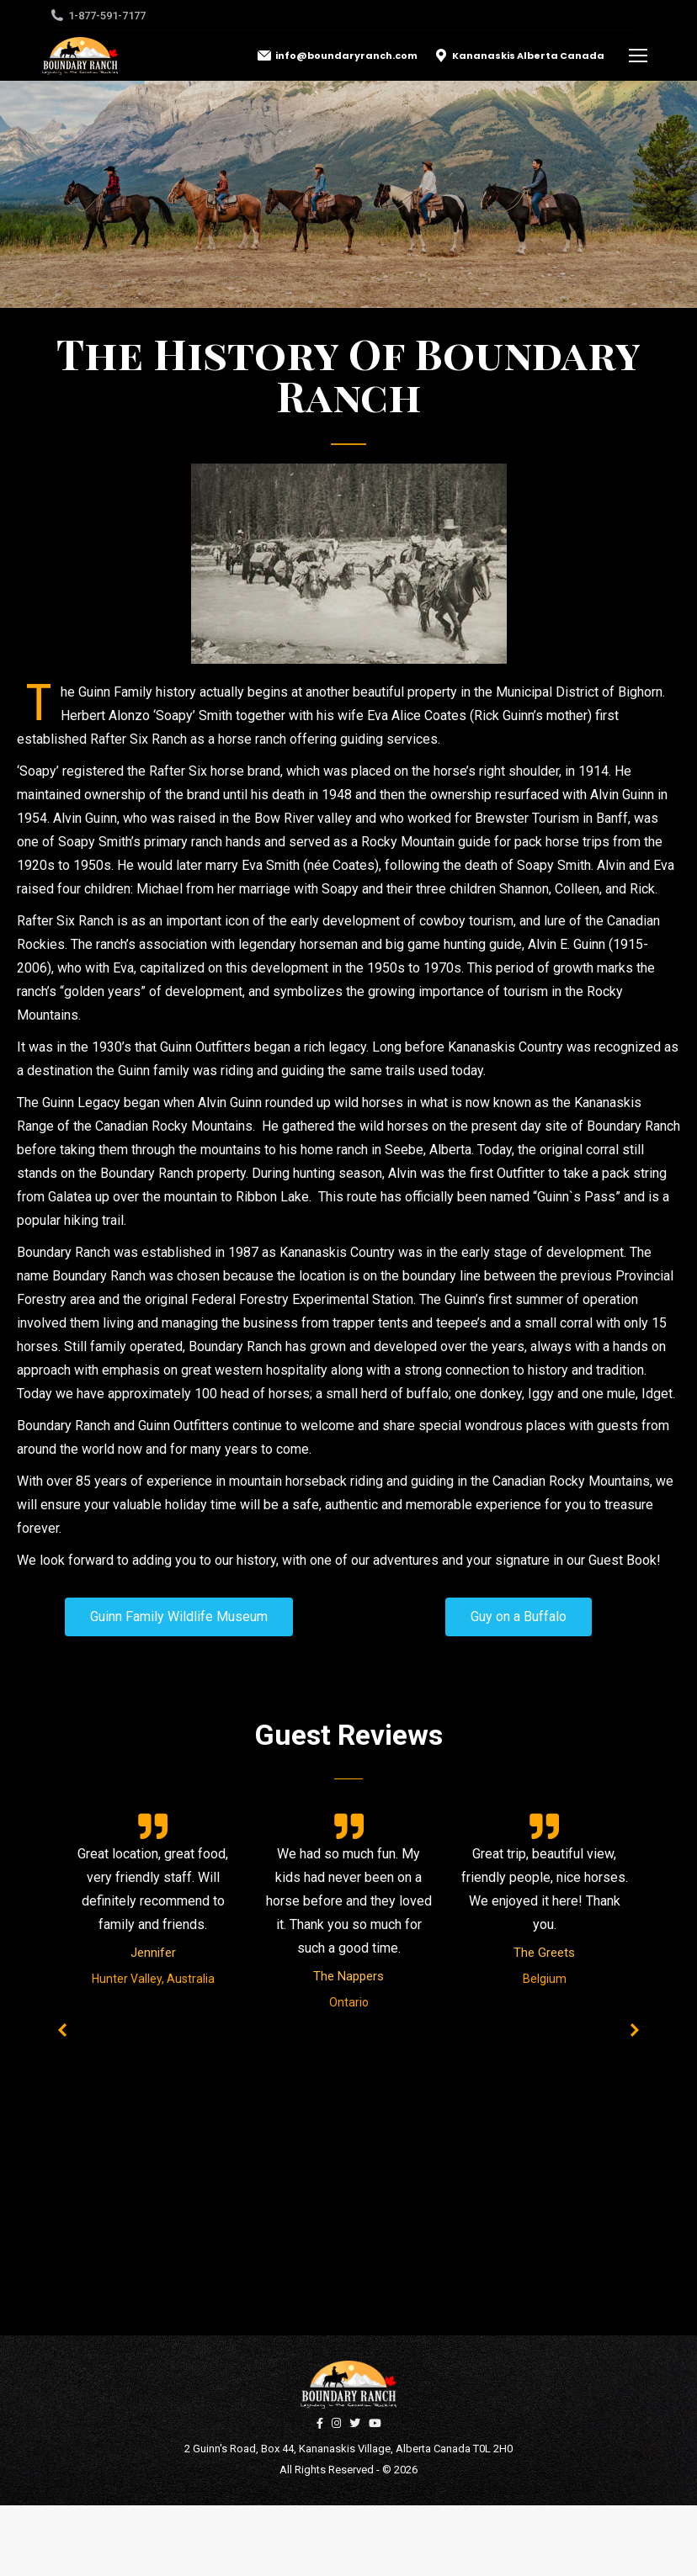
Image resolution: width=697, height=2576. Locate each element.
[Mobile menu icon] (638, 55)
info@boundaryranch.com (338, 55)
